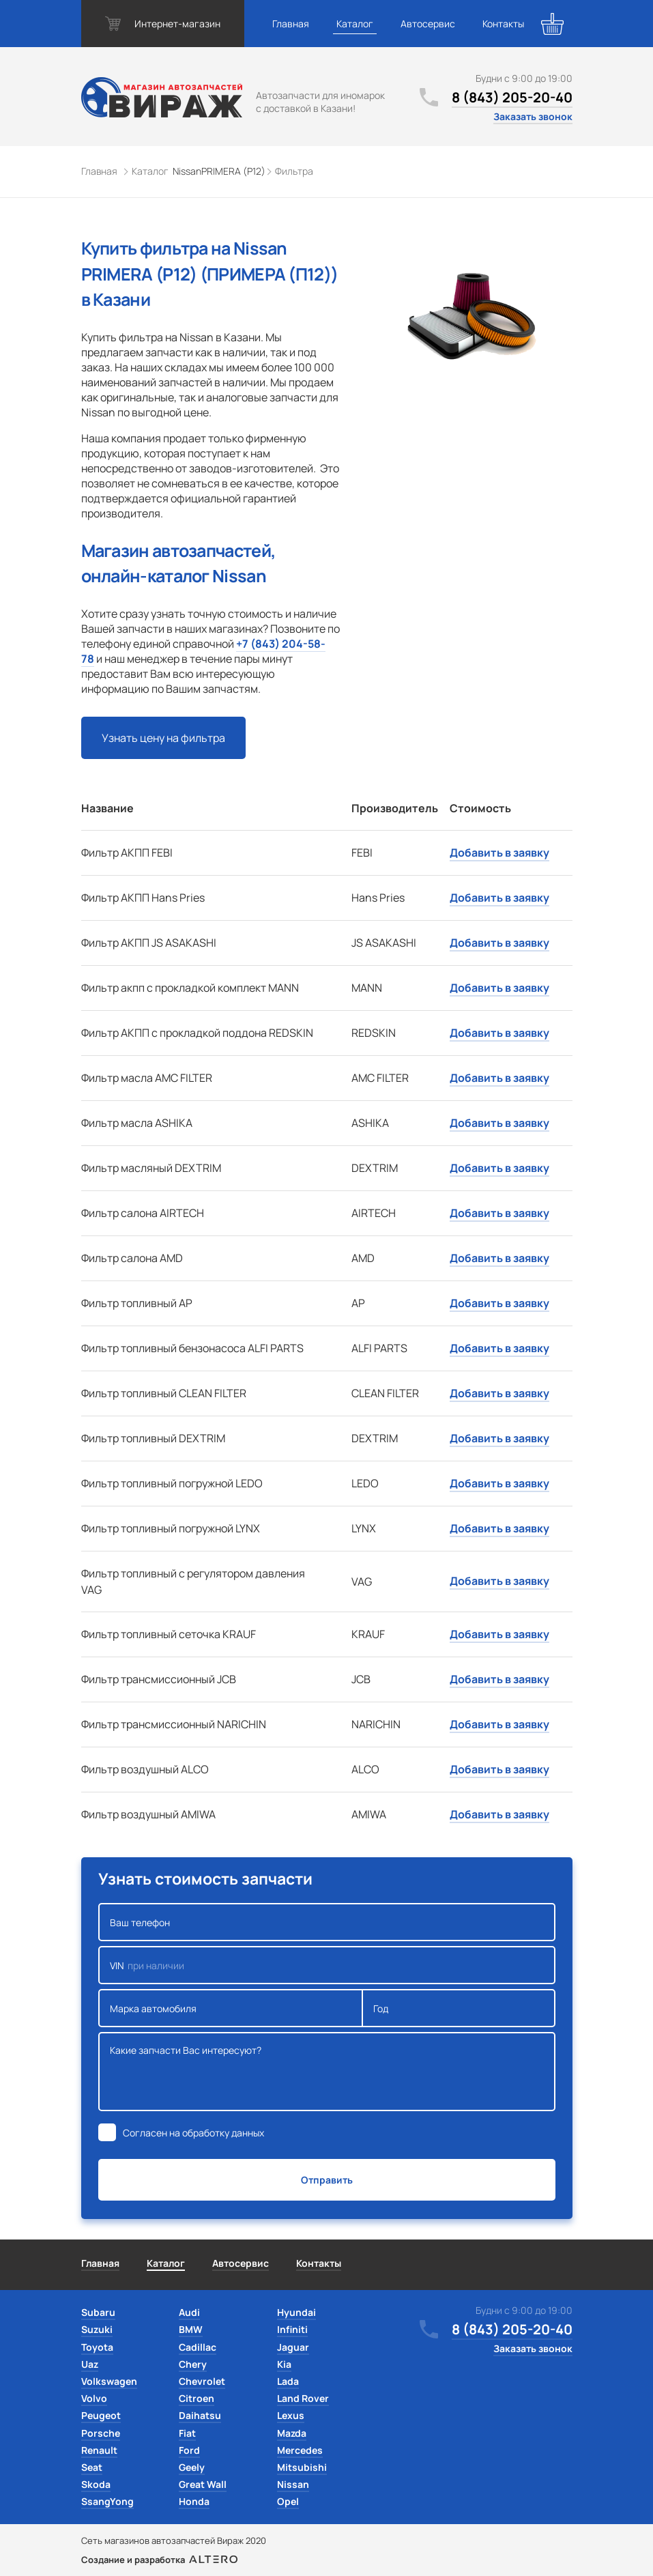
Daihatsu (200, 2415)
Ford (189, 2450)
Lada (288, 2381)
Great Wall (203, 2484)
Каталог (354, 23)
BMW (191, 2329)
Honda (194, 2501)
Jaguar (293, 2347)
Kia (284, 2364)
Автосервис (428, 23)
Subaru (98, 2312)
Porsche (100, 2433)
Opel (288, 2501)
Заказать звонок (532, 116)
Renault (99, 2450)
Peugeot (101, 2415)
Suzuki (97, 2329)
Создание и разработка (159, 2559)
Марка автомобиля (231, 2008)
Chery (193, 2364)
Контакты (503, 23)
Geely (192, 2467)
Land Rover (303, 2398)
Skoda (96, 2484)
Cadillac (197, 2347)
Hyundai (296, 2312)
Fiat (187, 2433)
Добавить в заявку (499, 852)
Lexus (290, 2415)
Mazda (291, 2433)
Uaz (89, 2364)
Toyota (97, 2347)
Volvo (94, 2398)
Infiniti (292, 2329)
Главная (290, 23)
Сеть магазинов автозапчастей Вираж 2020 (173, 2540)
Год (458, 2008)
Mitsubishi (302, 2467)
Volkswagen (109, 2381)
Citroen (196, 2398)
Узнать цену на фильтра (163, 737)
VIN (327, 1965)
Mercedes (300, 2450)
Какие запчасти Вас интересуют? (327, 2071)
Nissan (293, 2484)
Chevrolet (202, 2381)
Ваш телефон (327, 1922)
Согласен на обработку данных (193, 2132)
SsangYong (107, 2501)
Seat (91, 2467)
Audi (189, 2312)
